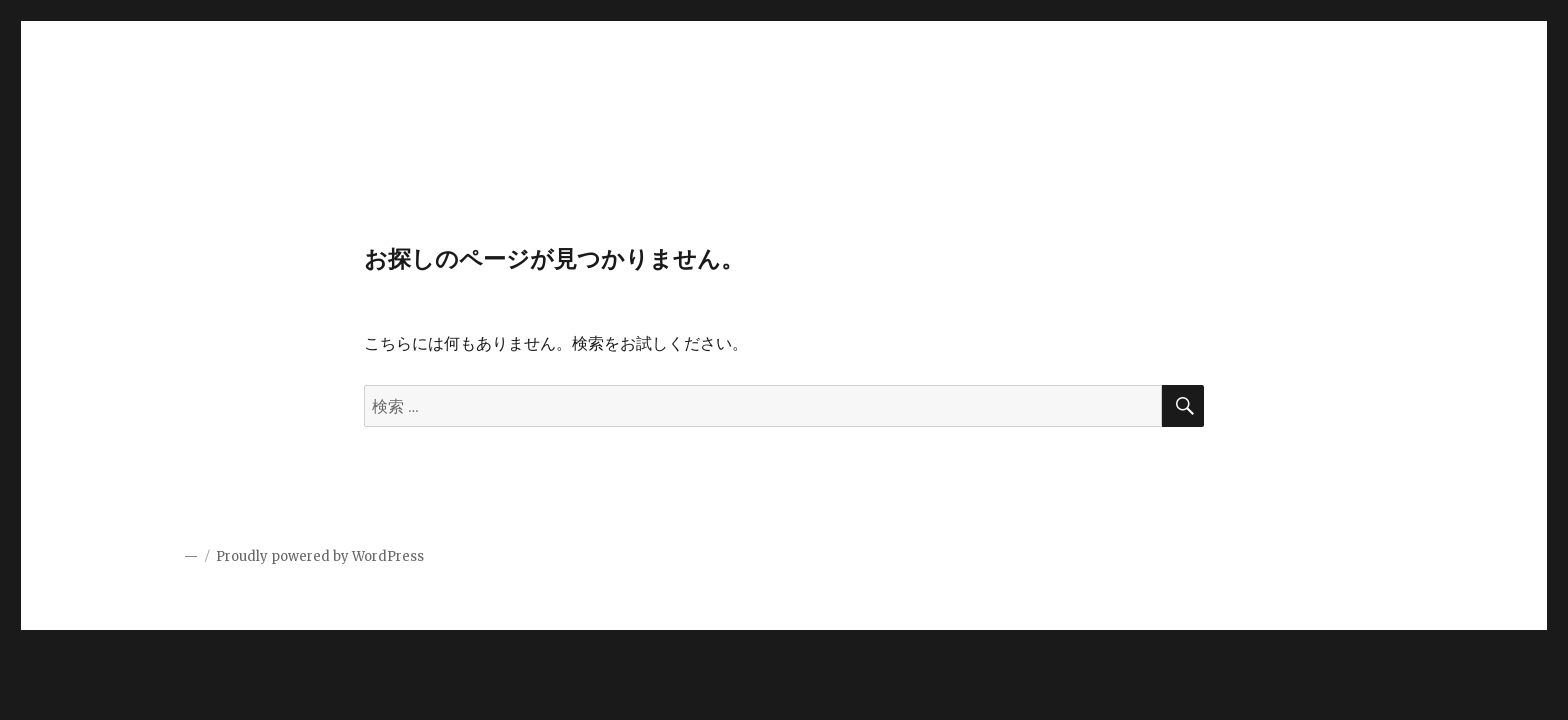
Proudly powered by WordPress (320, 556)
